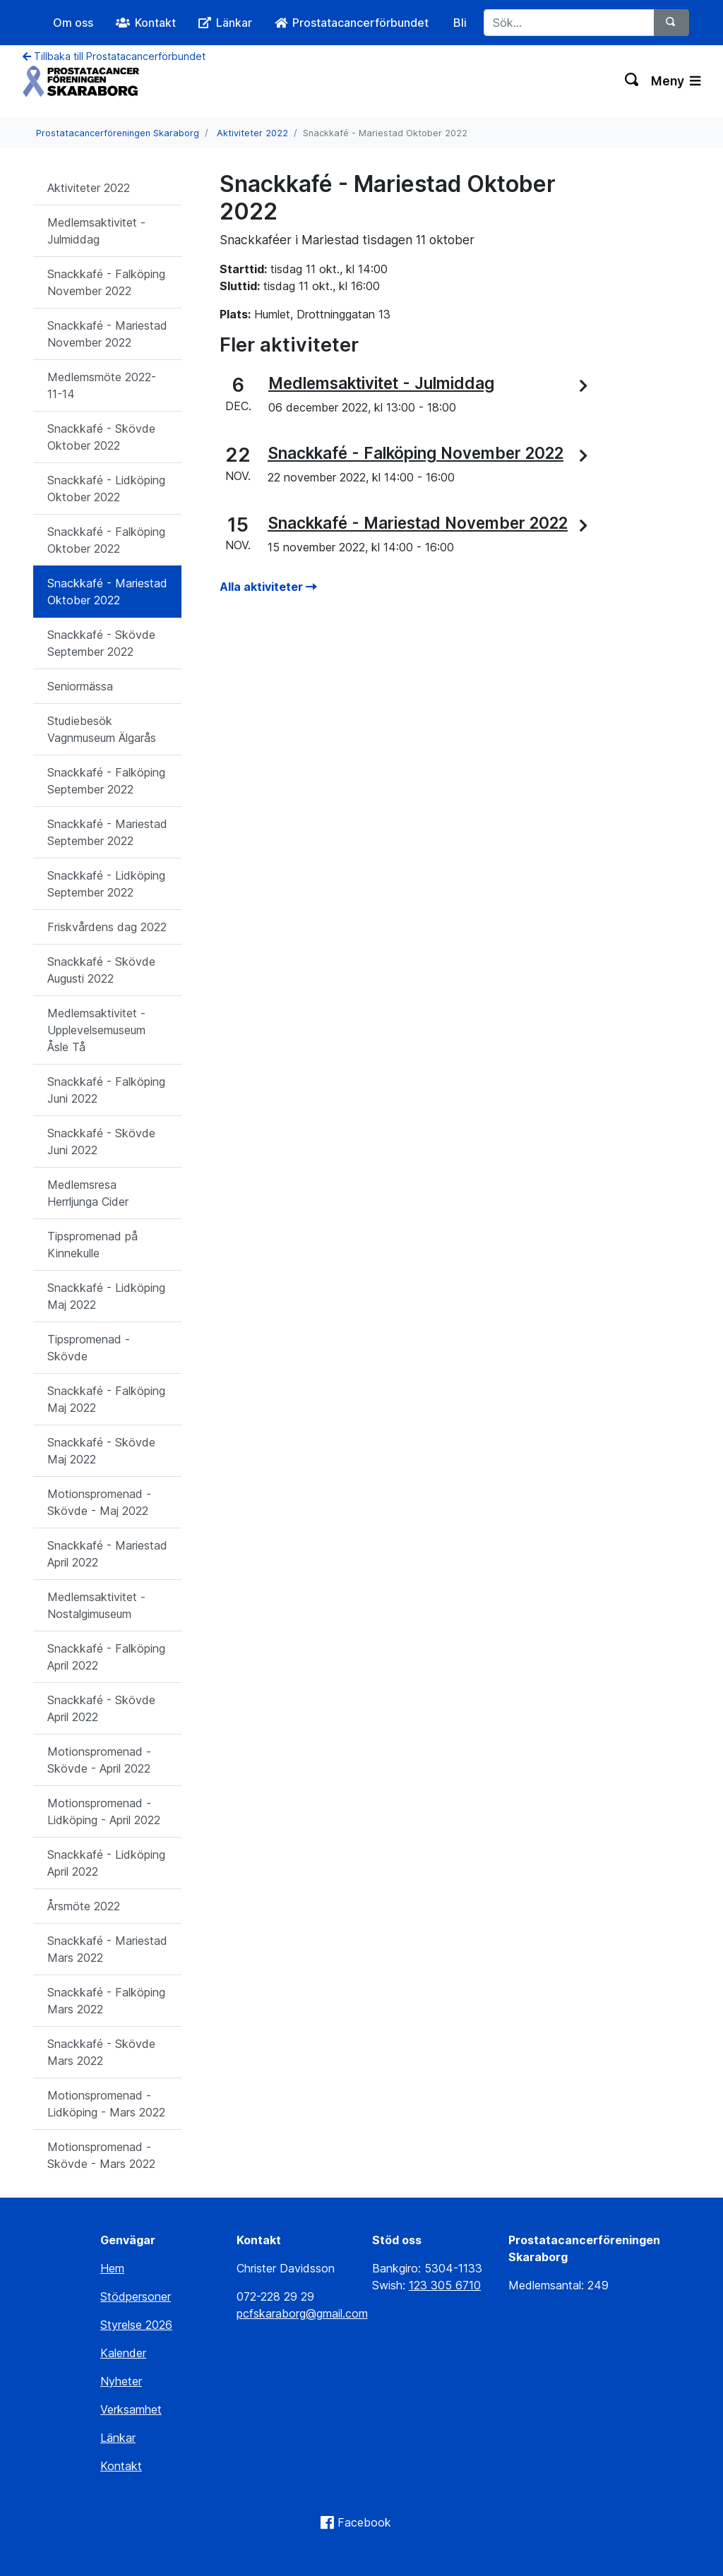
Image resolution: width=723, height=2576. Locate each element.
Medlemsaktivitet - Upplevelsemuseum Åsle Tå (96, 1030)
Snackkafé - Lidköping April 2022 (106, 1863)
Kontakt (121, 2466)
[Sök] (671, 22)
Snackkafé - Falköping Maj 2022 (106, 1399)
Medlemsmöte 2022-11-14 (101, 385)
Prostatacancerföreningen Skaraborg (117, 133)
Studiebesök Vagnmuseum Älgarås (101, 729)
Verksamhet (131, 2409)
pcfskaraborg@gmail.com (302, 2313)
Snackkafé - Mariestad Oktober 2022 (107, 591)
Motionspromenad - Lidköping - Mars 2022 (106, 2103)
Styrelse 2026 (136, 2325)
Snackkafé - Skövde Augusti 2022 (101, 970)
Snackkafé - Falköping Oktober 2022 (106, 540)
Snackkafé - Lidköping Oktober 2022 (106, 488)
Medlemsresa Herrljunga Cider (88, 1193)
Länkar (118, 2438)
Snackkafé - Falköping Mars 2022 (106, 2000)
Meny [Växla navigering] (675, 80)
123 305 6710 (445, 2285)
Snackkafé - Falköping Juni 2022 (106, 1090)
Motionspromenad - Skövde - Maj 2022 (99, 1502)
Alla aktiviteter (268, 587)
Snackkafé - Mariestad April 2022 (107, 1553)
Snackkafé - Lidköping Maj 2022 (106, 1296)
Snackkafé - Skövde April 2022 (101, 1708)
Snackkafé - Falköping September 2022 (106, 780)
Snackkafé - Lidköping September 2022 (106, 883)
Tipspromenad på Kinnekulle (92, 1244)
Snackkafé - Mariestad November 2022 (107, 333)
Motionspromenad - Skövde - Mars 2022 (101, 2155)
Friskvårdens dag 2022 (107, 927)
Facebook (364, 2522)
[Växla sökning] (632, 81)
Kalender (123, 2353)
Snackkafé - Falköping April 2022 (106, 1656)
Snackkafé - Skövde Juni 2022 (101, 1141)
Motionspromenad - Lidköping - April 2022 (103, 1811)
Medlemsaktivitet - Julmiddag (96, 230)
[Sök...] (569, 22)
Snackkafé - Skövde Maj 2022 (101, 1450)
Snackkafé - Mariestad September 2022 (107, 832)
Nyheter (121, 2381)
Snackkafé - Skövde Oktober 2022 (101, 437)
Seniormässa (80, 686)
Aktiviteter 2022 (252, 133)
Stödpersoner (135, 2296)
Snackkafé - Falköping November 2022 (106, 282)
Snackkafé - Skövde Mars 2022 (101, 2052)
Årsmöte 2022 (83, 1906)
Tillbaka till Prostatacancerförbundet (114, 56)
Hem (112, 2268)
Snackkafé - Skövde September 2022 (101, 643)
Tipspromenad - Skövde (88, 1347)
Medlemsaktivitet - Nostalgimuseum (96, 1605)
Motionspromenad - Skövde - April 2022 (99, 1759)
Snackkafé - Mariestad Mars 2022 (107, 1949)
